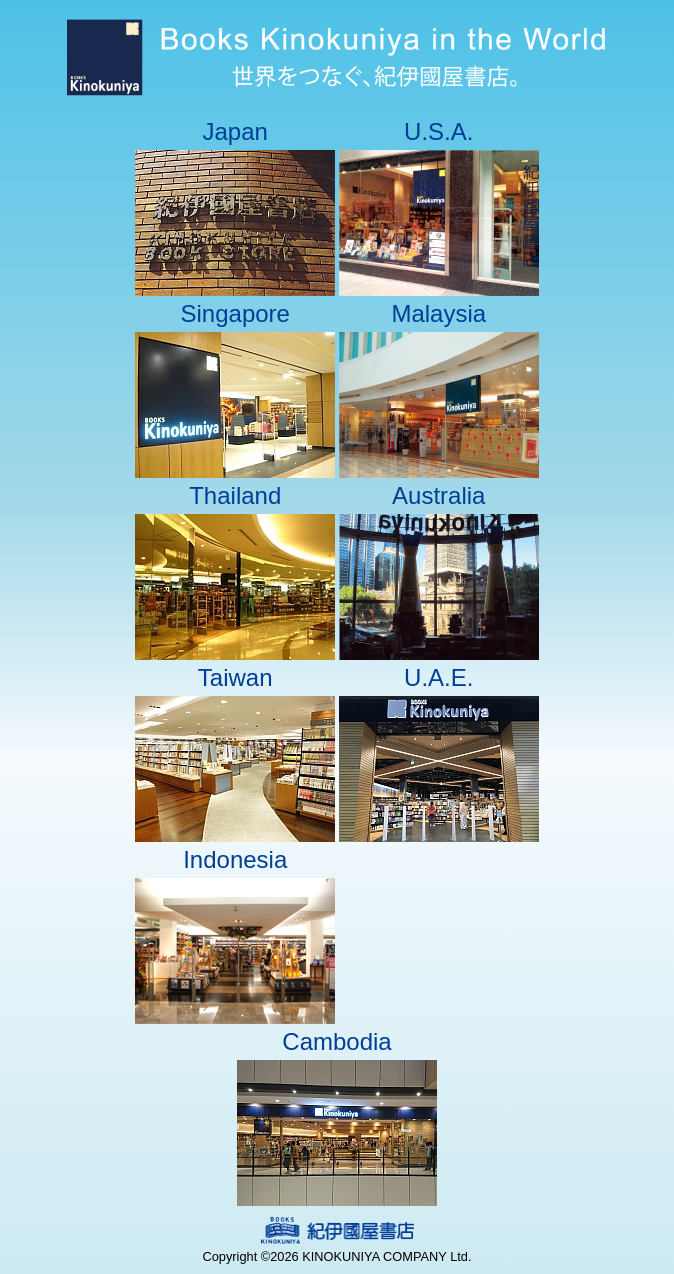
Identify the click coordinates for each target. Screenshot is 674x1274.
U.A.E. (438, 677)
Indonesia (235, 859)
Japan (235, 131)
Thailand (235, 495)
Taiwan (235, 677)
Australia (438, 495)
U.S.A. (438, 131)
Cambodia (336, 1041)
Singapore (235, 313)
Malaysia (438, 313)
